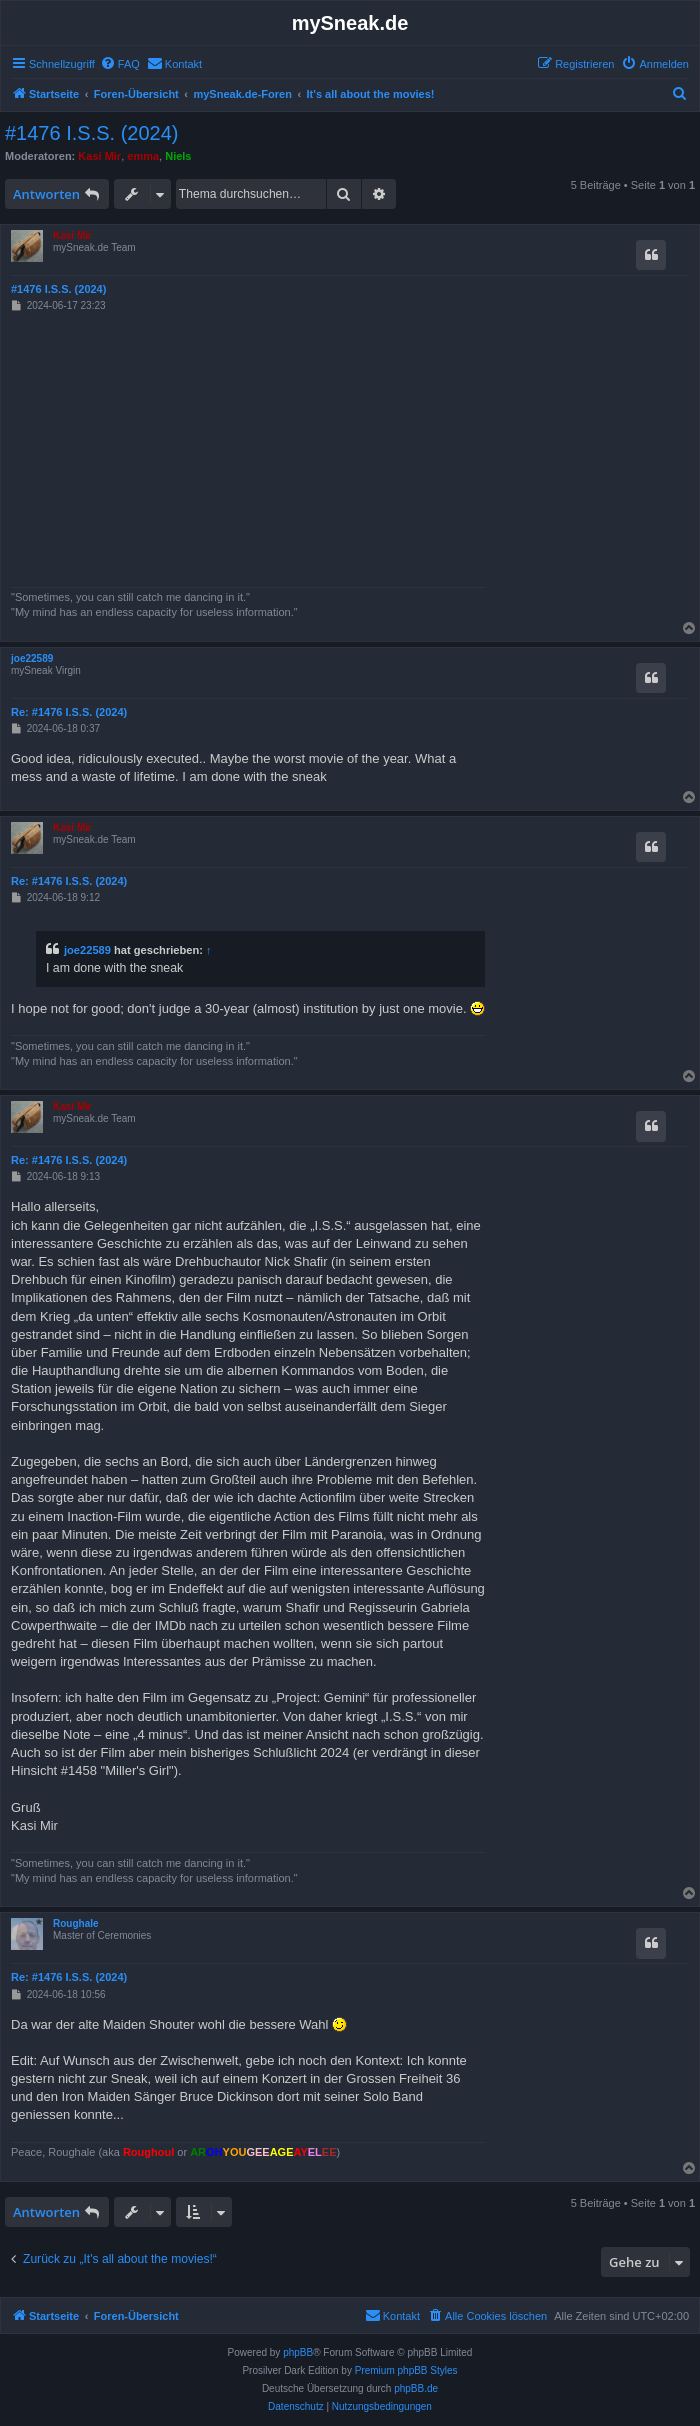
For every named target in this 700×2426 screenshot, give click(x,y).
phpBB (298, 2352)
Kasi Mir (99, 156)
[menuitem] (120, 64)
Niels (178, 156)
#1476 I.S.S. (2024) (91, 133)
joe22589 (32, 658)
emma (143, 156)
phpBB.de (416, 2388)
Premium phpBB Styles (406, 2370)
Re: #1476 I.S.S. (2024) (69, 712)
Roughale (76, 1923)
